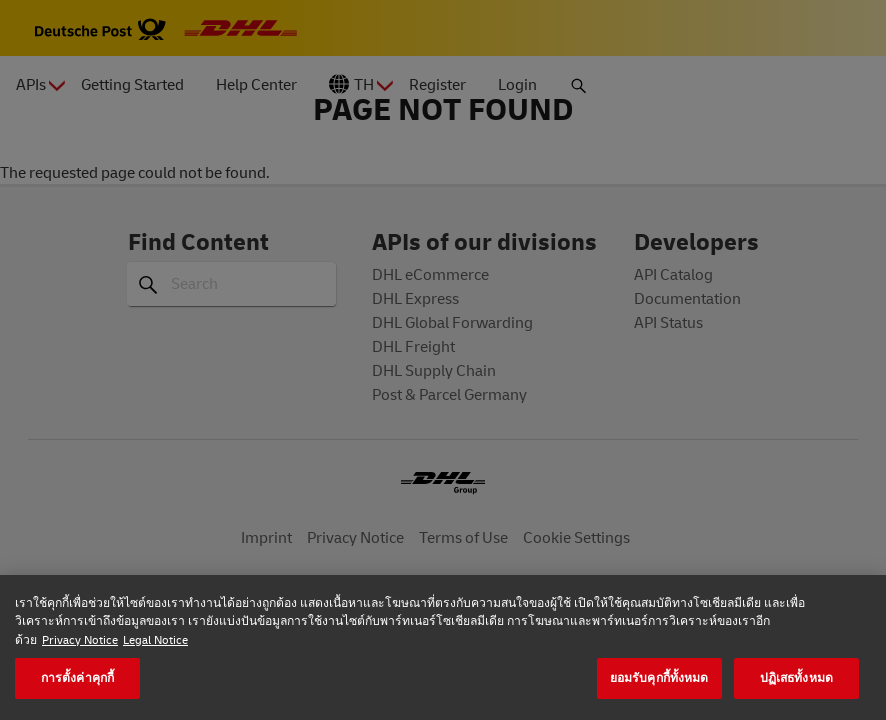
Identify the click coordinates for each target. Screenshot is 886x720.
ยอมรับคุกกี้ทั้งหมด (659, 677)
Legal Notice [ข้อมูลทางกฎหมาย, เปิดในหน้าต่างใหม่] (155, 639)
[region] (443, 647)
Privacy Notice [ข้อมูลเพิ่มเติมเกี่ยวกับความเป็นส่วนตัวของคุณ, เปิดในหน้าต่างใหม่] (80, 639)
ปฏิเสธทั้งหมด (796, 677)
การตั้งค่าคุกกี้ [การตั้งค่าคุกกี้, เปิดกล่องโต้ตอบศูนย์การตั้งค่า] (77, 677)
